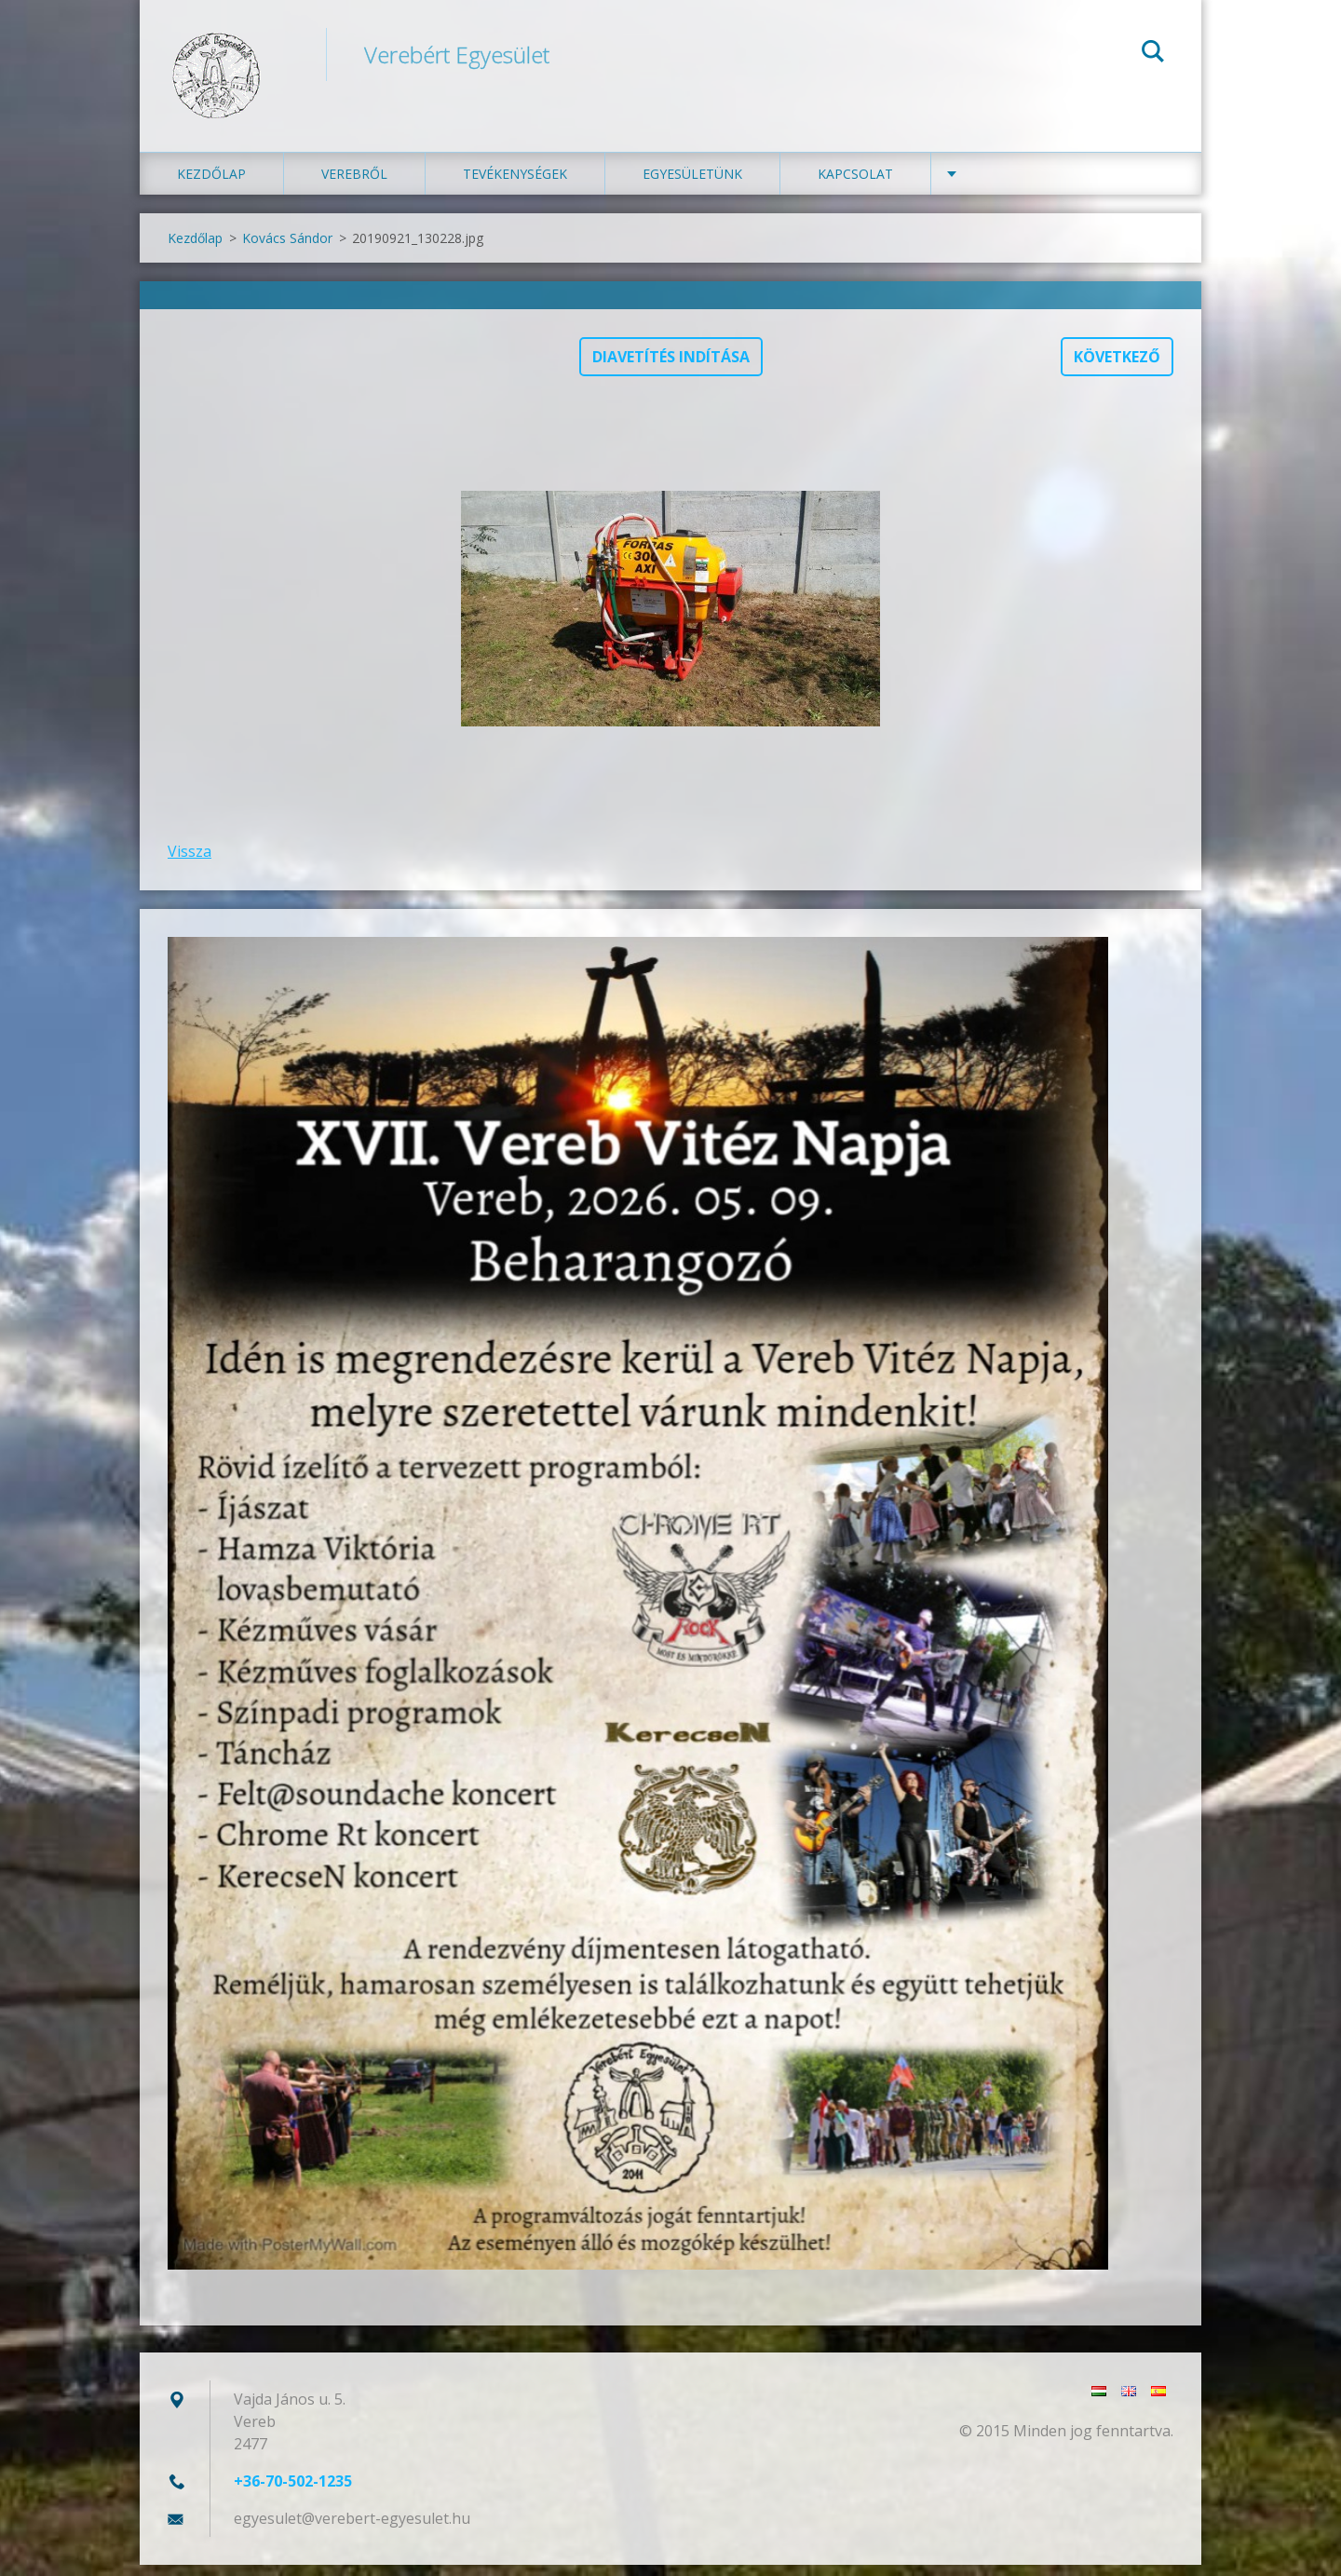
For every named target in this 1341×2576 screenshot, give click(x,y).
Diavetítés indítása (671, 369)
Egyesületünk (692, 186)
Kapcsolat (855, 186)
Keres (1153, 54)
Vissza (189, 863)
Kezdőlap (211, 186)
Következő (1117, 369)
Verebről (354, 186)
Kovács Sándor (287, 250)
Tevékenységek (515, 186)
